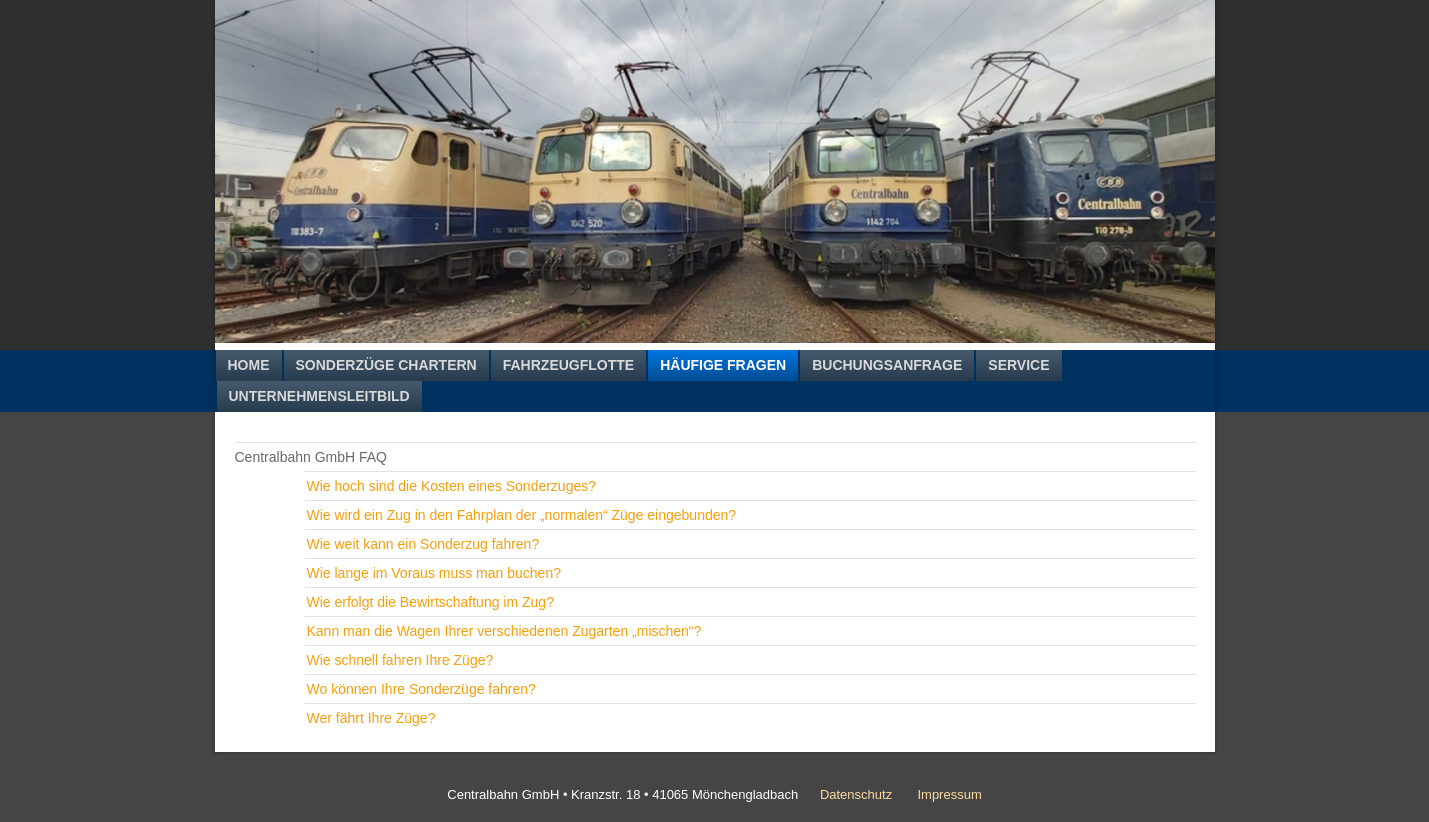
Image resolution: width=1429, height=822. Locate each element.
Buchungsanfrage (887, 365)
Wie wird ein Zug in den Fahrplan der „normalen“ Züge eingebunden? (522, 515)
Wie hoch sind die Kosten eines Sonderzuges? (452, 486)
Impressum (949, 794)
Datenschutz (856, 794)
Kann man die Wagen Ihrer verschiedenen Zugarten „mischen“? (504, 631)
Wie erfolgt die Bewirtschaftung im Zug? (430, 602)
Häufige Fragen (723, 365)
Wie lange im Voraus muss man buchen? (434, 573)
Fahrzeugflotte (568, 365)
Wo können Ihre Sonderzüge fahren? (421, 689)
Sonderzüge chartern (386, 365)
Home (249, 365)
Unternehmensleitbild (319, 396)
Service (1018, 365)
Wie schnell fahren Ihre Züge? (400, 660)
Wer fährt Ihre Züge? (371, 718)
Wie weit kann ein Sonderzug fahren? (423, 544)
